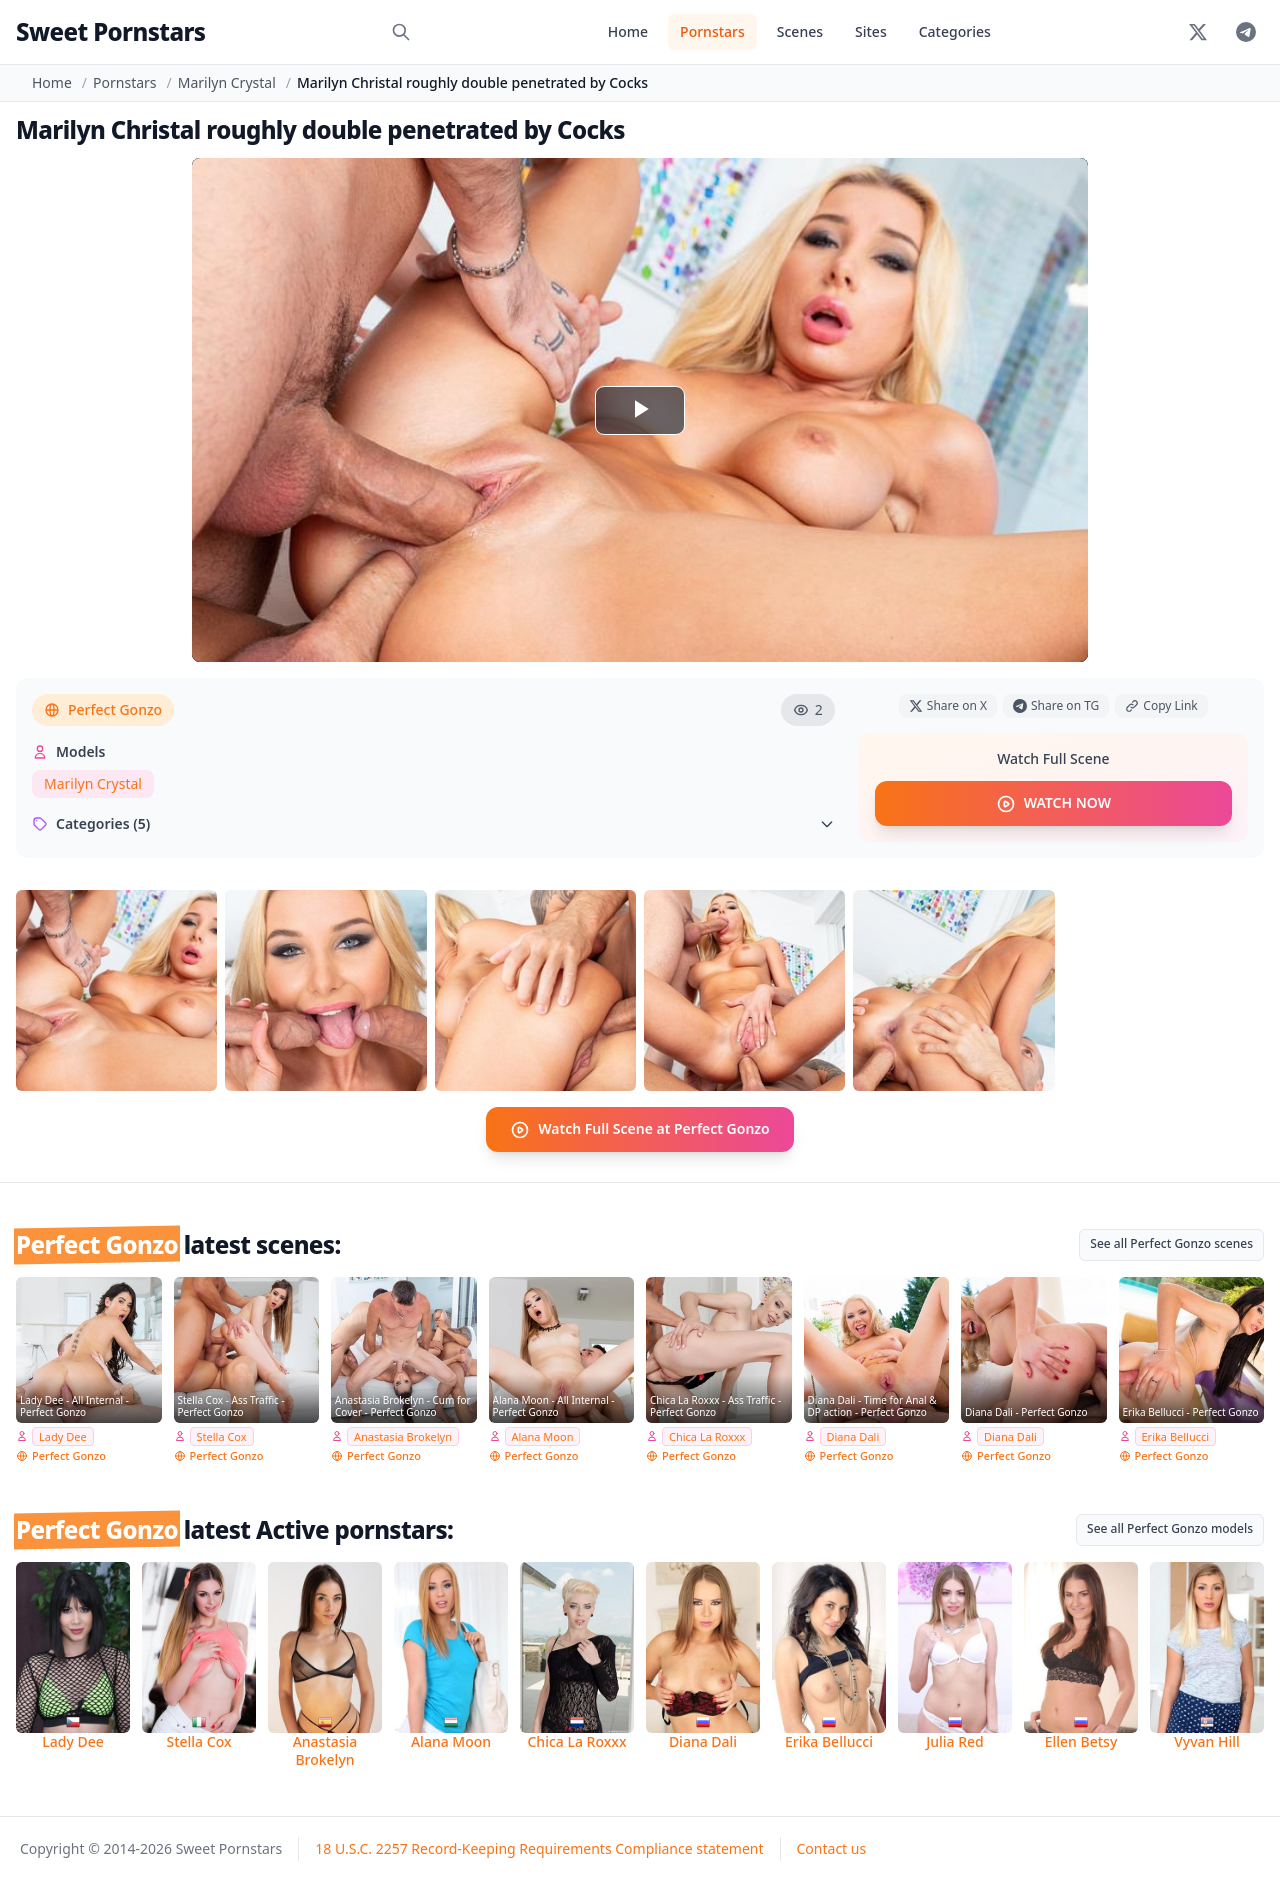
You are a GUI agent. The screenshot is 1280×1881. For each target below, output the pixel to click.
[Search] (401, 32)
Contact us (832, 1848)
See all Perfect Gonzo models (1170, 1528)
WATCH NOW (1053, 804)
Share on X (948, 705)
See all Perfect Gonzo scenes (1171, 1242)
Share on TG (1056, 705)
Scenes (800, 31)
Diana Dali (853, 1435)
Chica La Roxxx (707, 1435)
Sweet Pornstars (110, 31)
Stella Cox (222, 1435)
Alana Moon (543, 1435)
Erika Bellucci (1176, 1435)
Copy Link (1161, 705)
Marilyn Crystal (227, 82)
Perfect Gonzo (103, 709)
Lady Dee (63, 1435)
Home (628, 31)
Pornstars (712, 31)
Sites (871, 31)
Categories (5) (433, 823)
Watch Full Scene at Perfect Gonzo (640, 1129)
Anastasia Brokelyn (403, 1435)
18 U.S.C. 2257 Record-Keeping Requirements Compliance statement (539, 1848)
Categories (955, 31)
